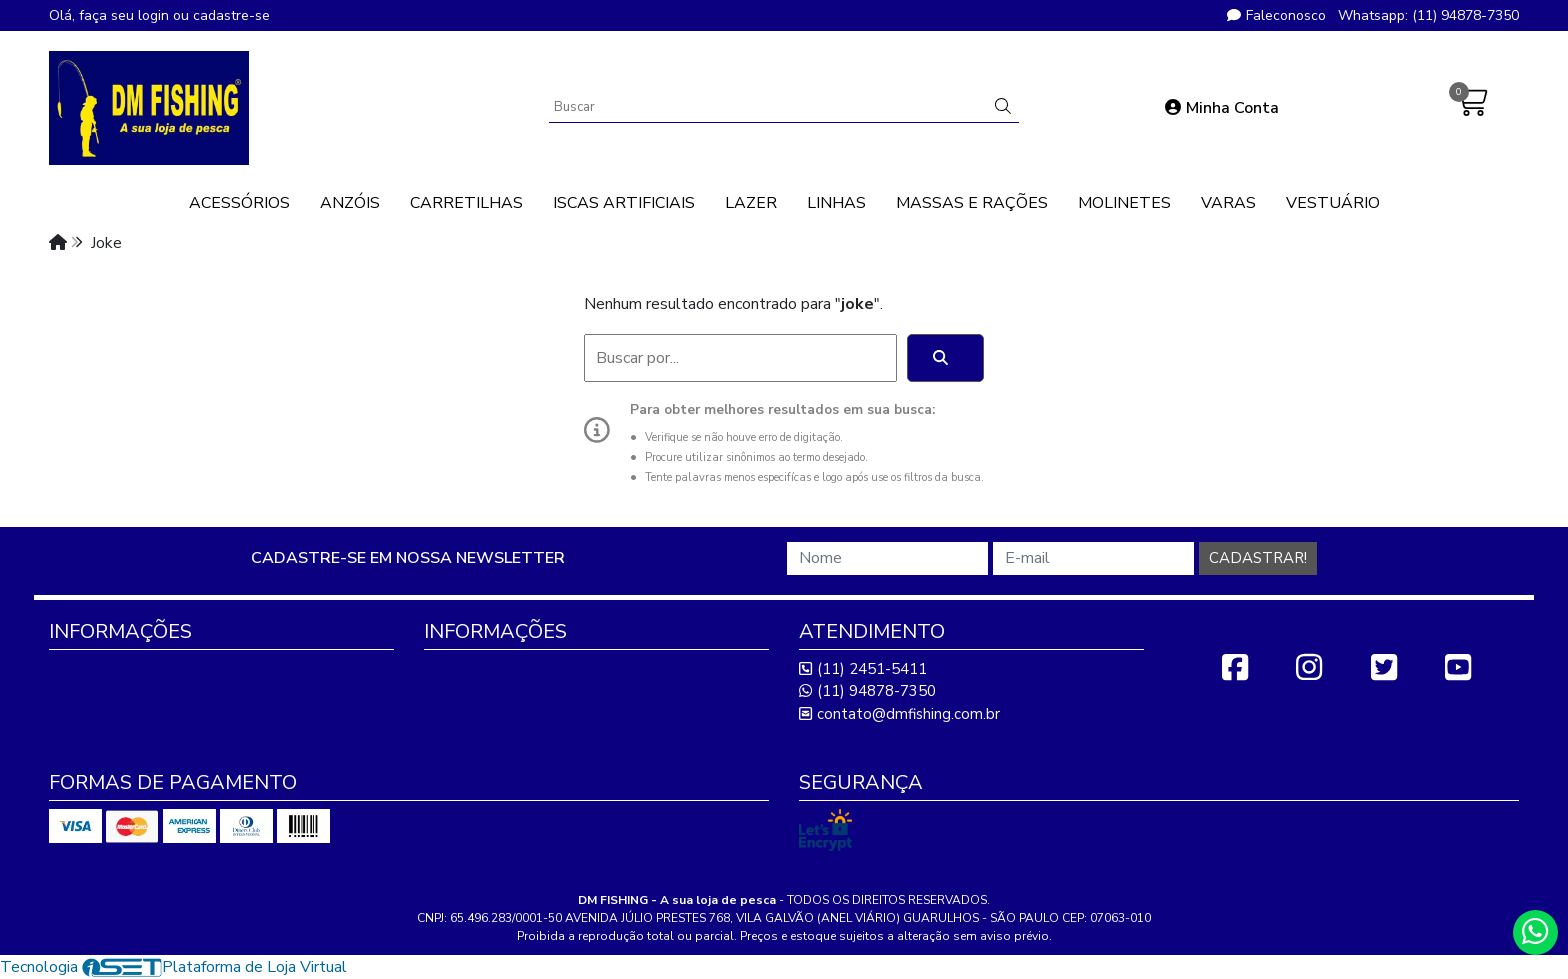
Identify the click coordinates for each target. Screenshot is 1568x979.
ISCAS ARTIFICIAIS (624, 203)
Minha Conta (1222, 108)
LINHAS (836, 203)
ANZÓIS (350, 203)
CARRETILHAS (466, 203)
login (155, 15)
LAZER (751, 203)
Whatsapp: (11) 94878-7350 (1428, 15)
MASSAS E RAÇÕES (972, 203)
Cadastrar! (1258, 558)
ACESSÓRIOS (239, 203)
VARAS (1228, 203)
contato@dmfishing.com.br (899, 714)
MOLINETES (1124, 203)
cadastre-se (231, 15)
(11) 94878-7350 (867, 691)
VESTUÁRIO (1333, 203)
